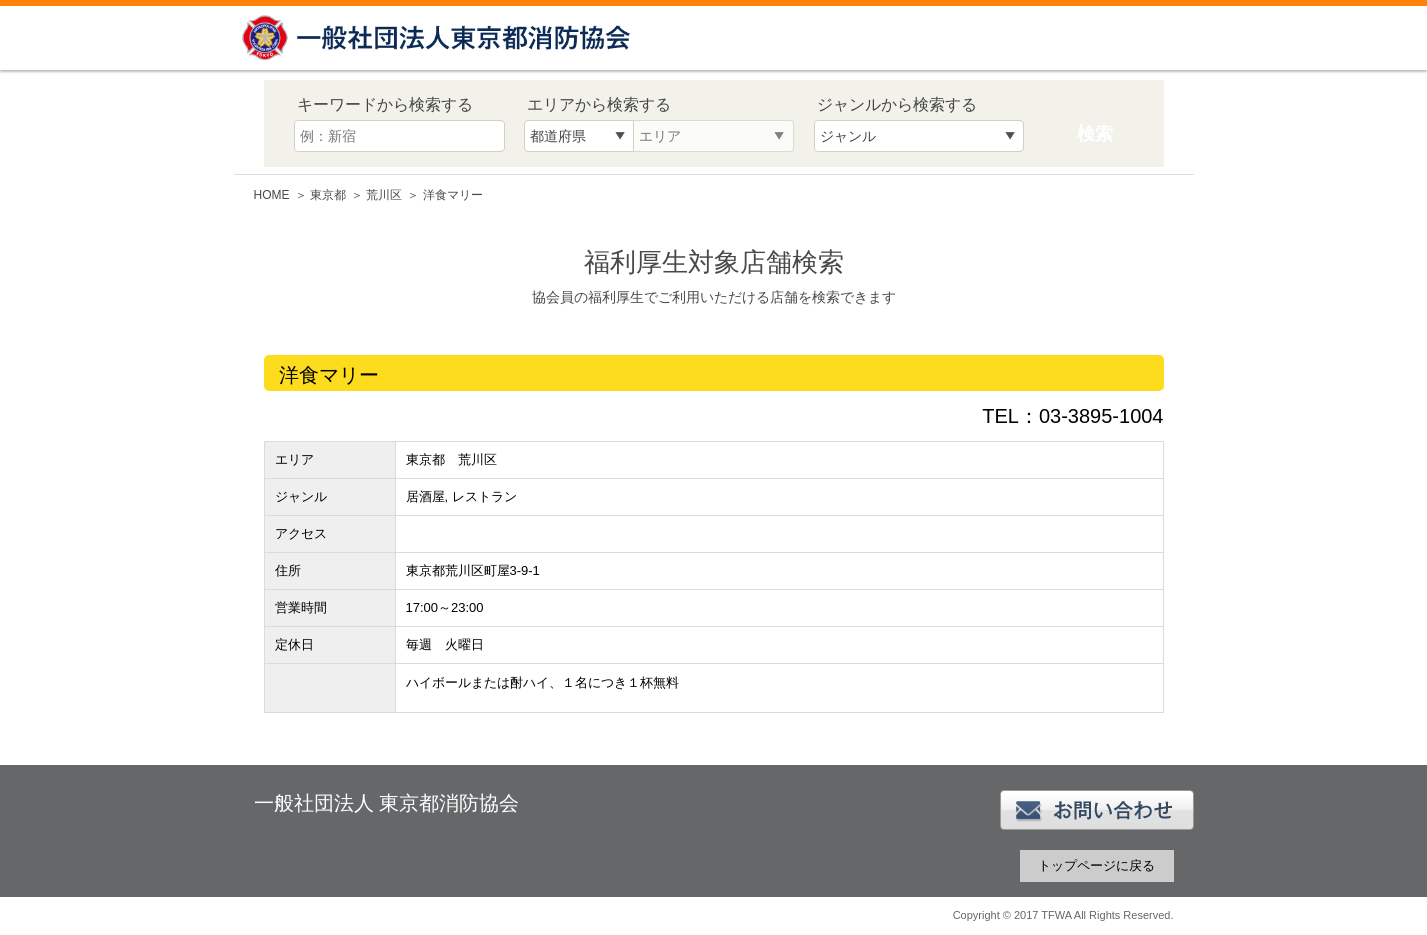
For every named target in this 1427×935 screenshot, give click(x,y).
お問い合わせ (1097, 810)
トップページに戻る (1096, 865)
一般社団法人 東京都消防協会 (439, 37)
